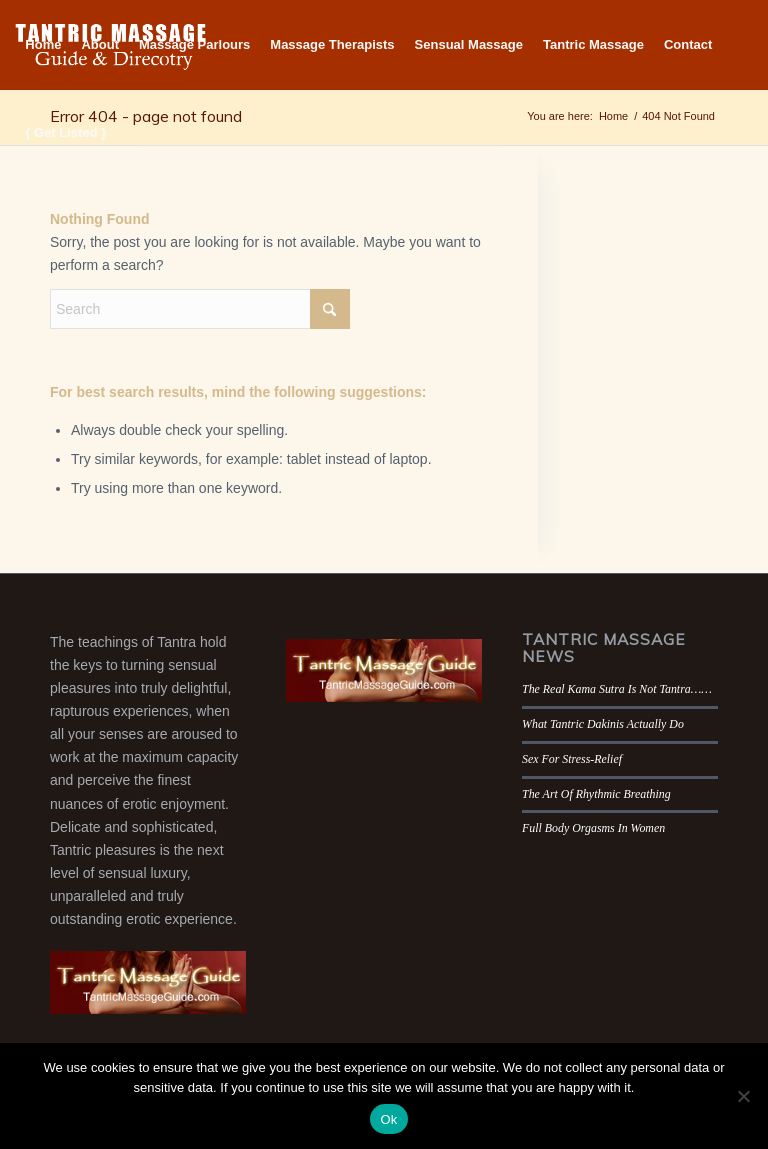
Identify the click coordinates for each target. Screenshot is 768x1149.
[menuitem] (43, 45)
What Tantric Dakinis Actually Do (603, 724)
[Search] (200, 309)
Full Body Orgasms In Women (593, 828)
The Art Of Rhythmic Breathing (596, 794)
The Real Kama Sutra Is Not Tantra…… (617, 689)
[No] (743, 1096)
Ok (388, 1119)
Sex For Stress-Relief (572, 759)
